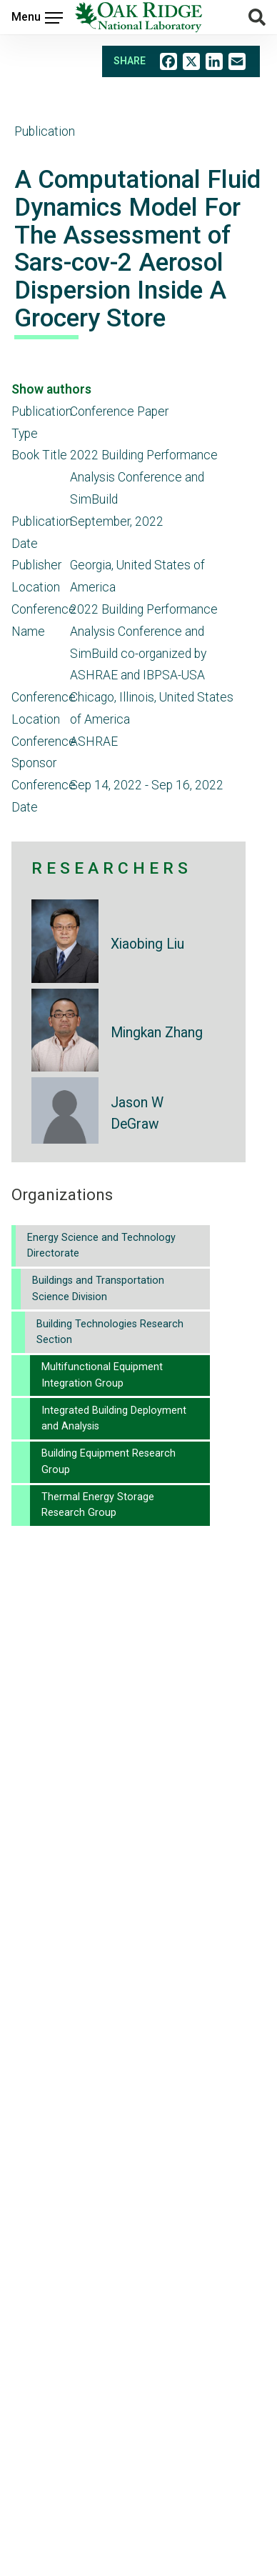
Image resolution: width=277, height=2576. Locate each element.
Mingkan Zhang (157, 1032)
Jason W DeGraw (137, 1113)
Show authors (51, 389)
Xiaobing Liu (147, 944)
